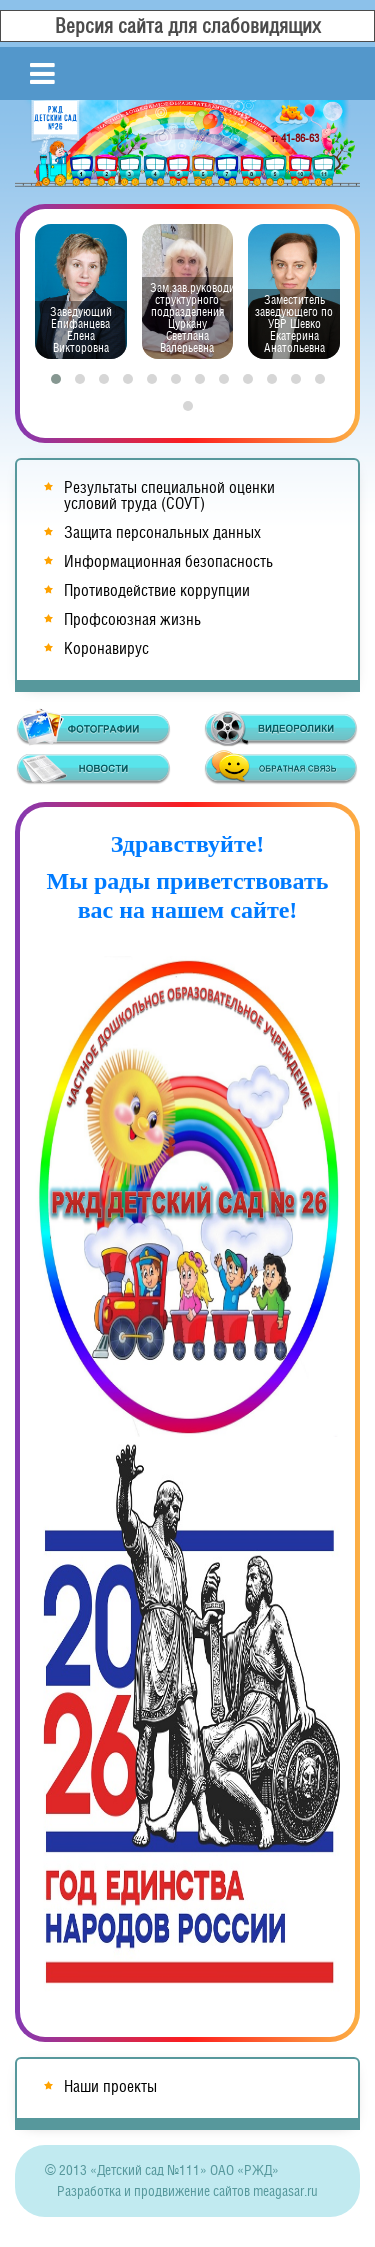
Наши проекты (110, 2086)
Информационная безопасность (168, 561)
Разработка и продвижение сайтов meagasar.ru (187, 2191)
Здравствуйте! (188, 844)
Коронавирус (106, 648)
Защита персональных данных (162, 532)
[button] (56, 379)
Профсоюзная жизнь (132, 619)
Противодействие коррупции (157, 590)
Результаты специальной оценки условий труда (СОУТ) (169, 495)
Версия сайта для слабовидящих (188, 26)
